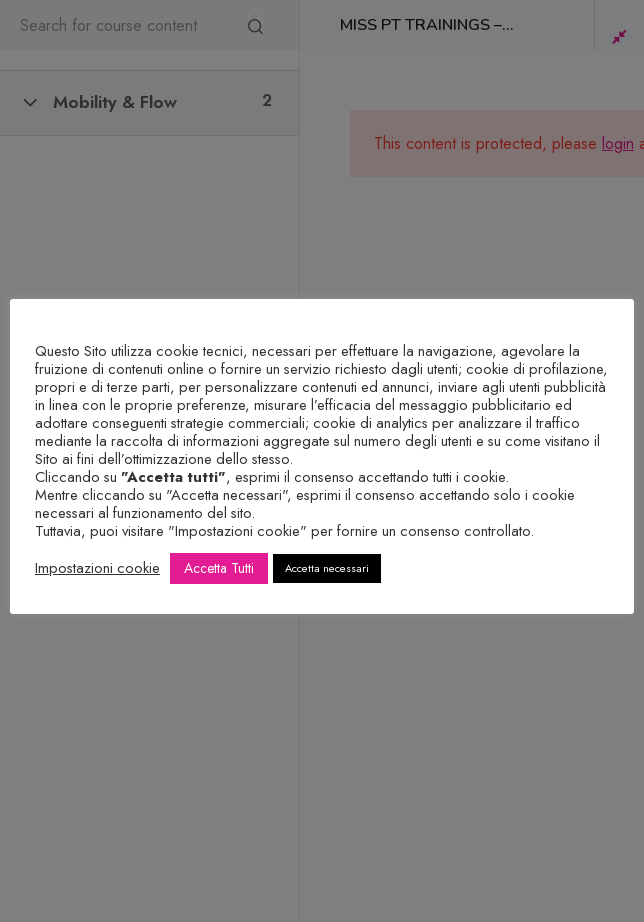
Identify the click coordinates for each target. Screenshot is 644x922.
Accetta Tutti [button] (219, 568)
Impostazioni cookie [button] (97, 568)
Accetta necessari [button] (327, 568)
